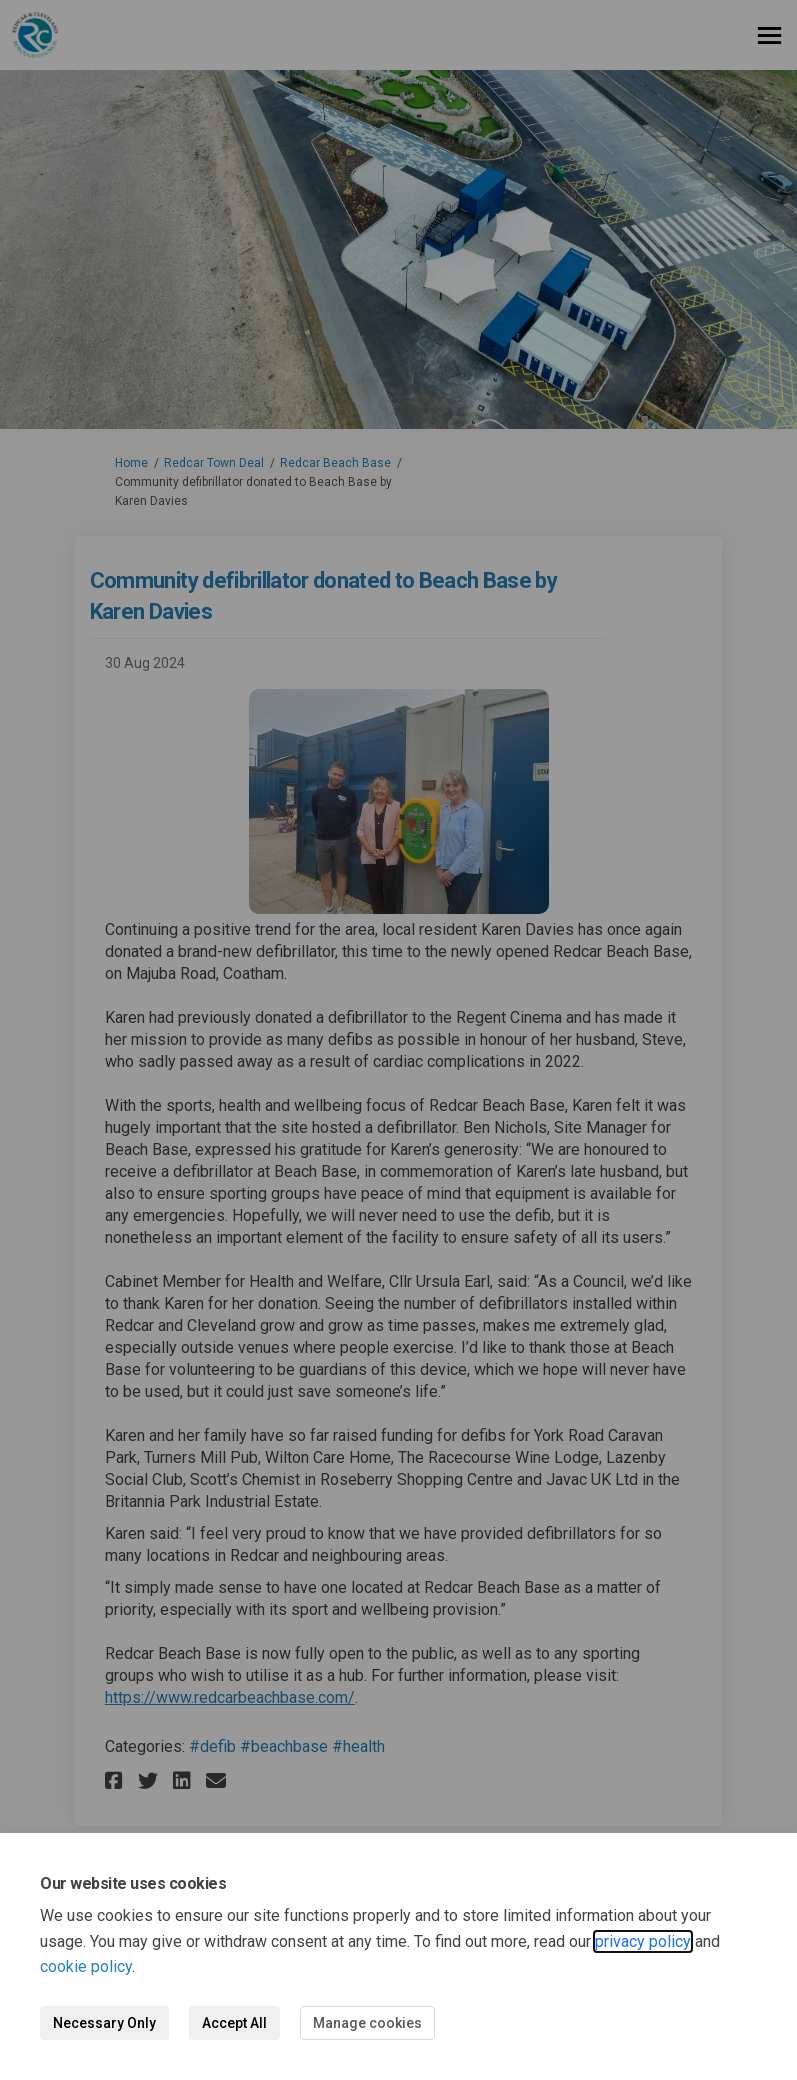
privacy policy (643, 1941)
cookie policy (86, 1966)
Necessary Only (104, 2023)
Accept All (234, 2023)
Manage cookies (367, 2023)
